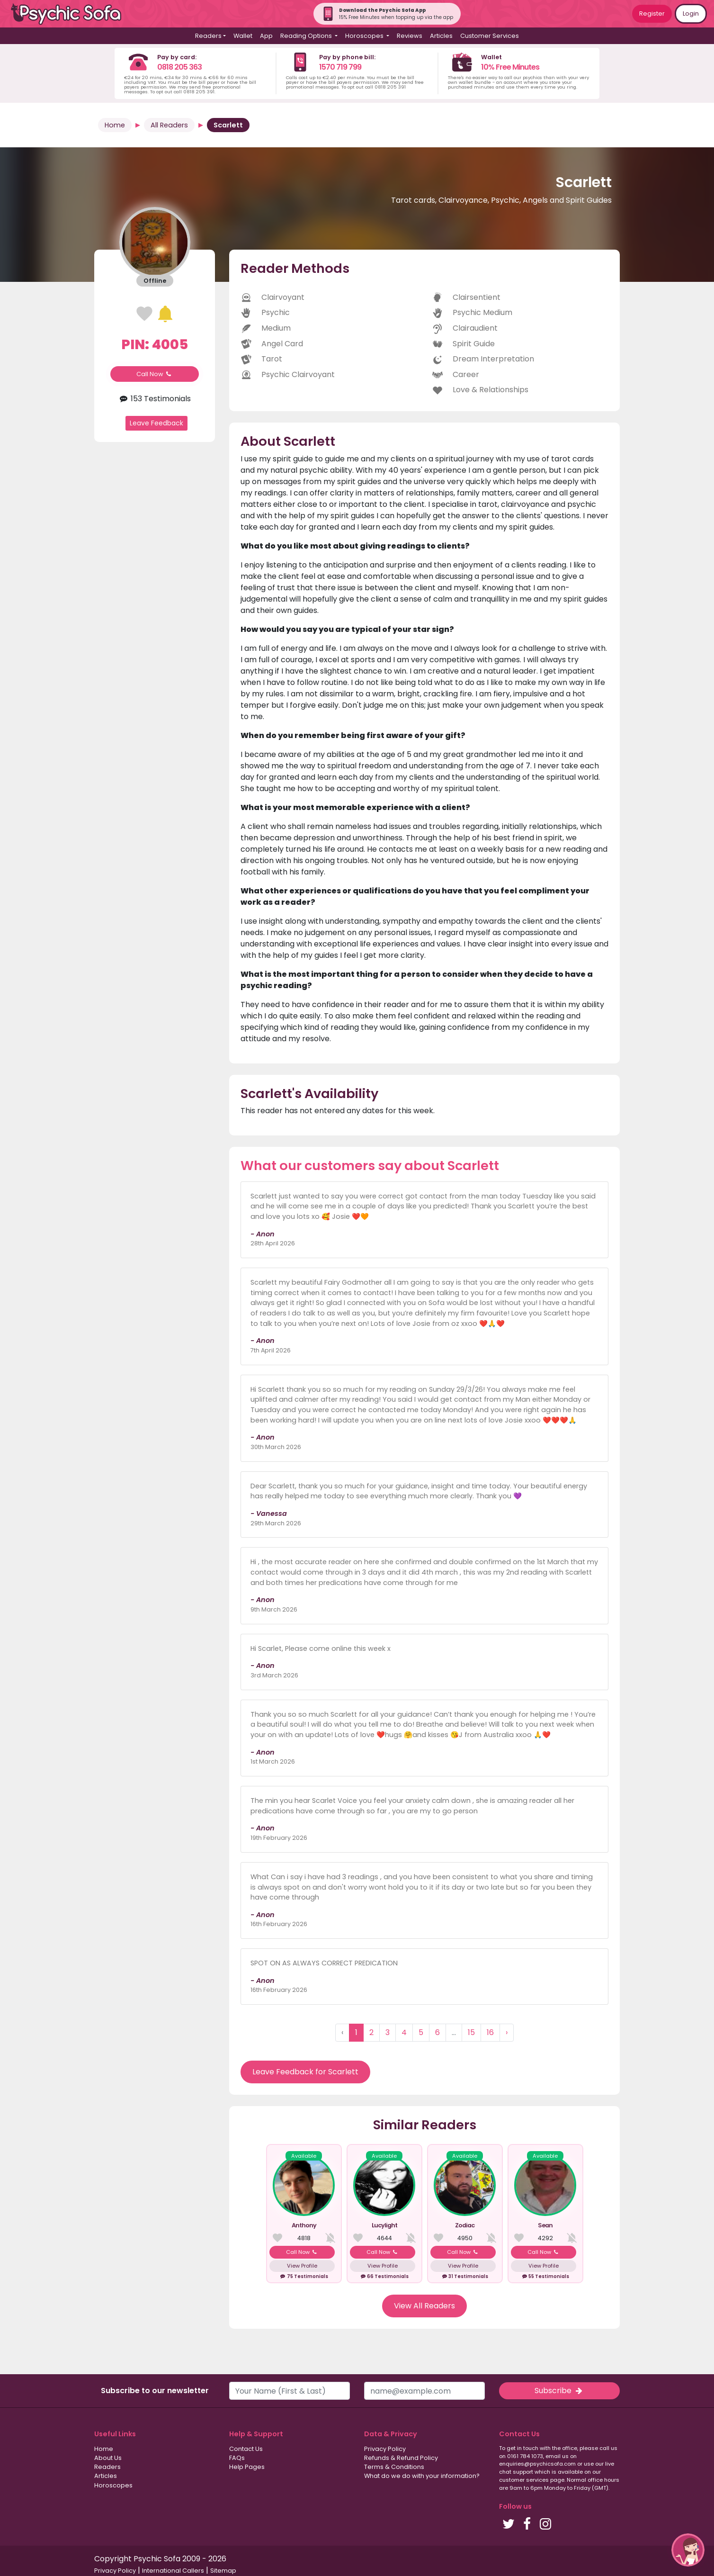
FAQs (237, 2458)
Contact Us (246, 2449)
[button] (688, 2550)
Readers (107, 2467)
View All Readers (424, 2305)
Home (115, 125)
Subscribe (559, 2390)
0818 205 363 (179, 67)
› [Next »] (507, 2032)
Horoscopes (113, 2485)
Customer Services (489, 36)
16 (490, 2032)
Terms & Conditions (394, 2467)
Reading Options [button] (306, 36)
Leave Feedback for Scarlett (305, 2071)
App (266, 36)
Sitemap (223, 2571)
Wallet (242, 36)
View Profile (302, 2266)
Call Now (154, 374)
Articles (441, 36)
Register (652, 13)
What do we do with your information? (422, 2476)
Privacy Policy (385, 2449)
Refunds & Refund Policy (401, 2458)
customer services (524, 2480)
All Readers (169, 125)
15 (471, 2032)
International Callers (173, 2571)
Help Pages (247, 2467)
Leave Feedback (156, 423)
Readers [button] (208, 36)
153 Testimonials (154, 398)
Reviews (409, 36)
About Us (108, 2458)
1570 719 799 (340, 67)
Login (691, 13)
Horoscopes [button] (365, 36)
